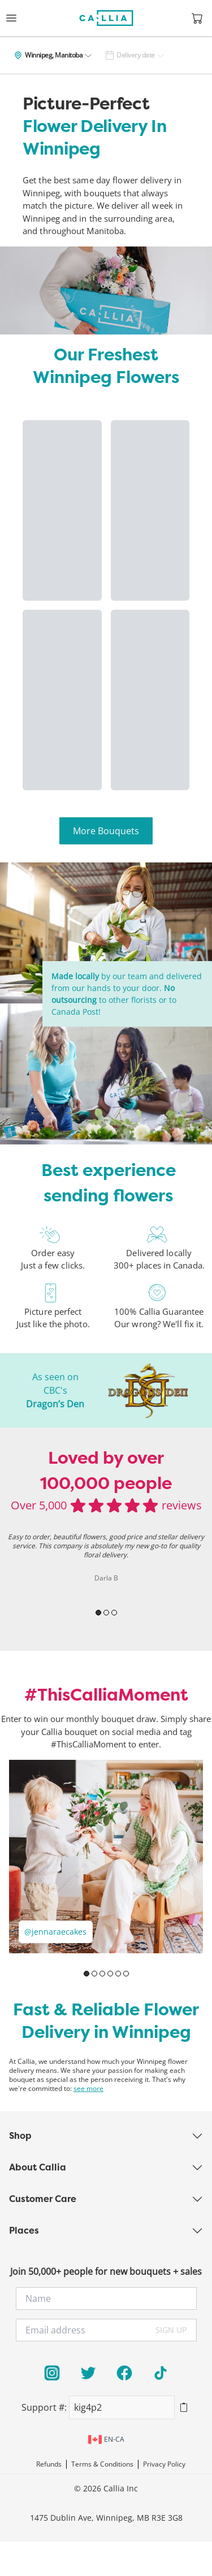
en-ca (106, 2439)
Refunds (49, 2464)
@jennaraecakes (55, 1931)
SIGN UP (171, 2329)
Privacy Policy (164, 2464)
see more (88, 2088)
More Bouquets (106, 831)
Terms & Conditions (102, 2464)
